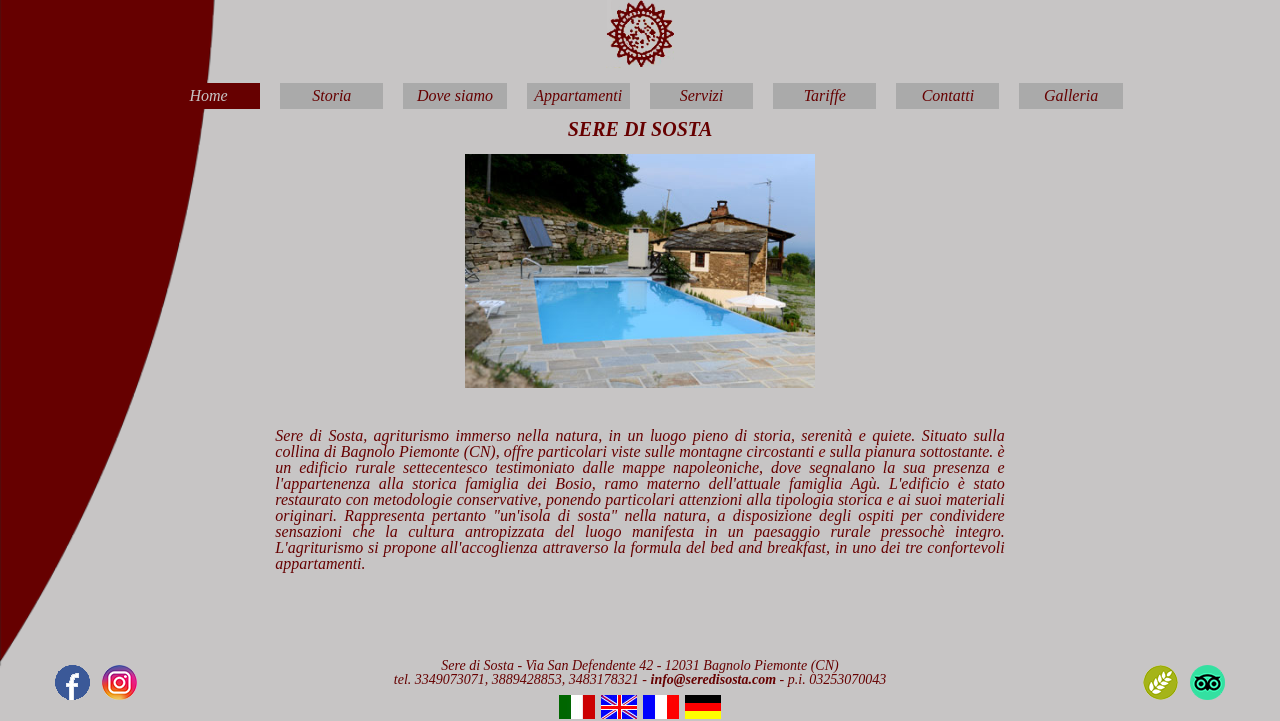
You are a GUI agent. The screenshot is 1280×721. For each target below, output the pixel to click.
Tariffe (825, 95)
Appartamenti (578, 95)
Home (209, 95)
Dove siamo (455, 95)
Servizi (702, 95)
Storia (331, 95)
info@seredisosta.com (715, 679)
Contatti (948, 95)
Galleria (1071, 95)
